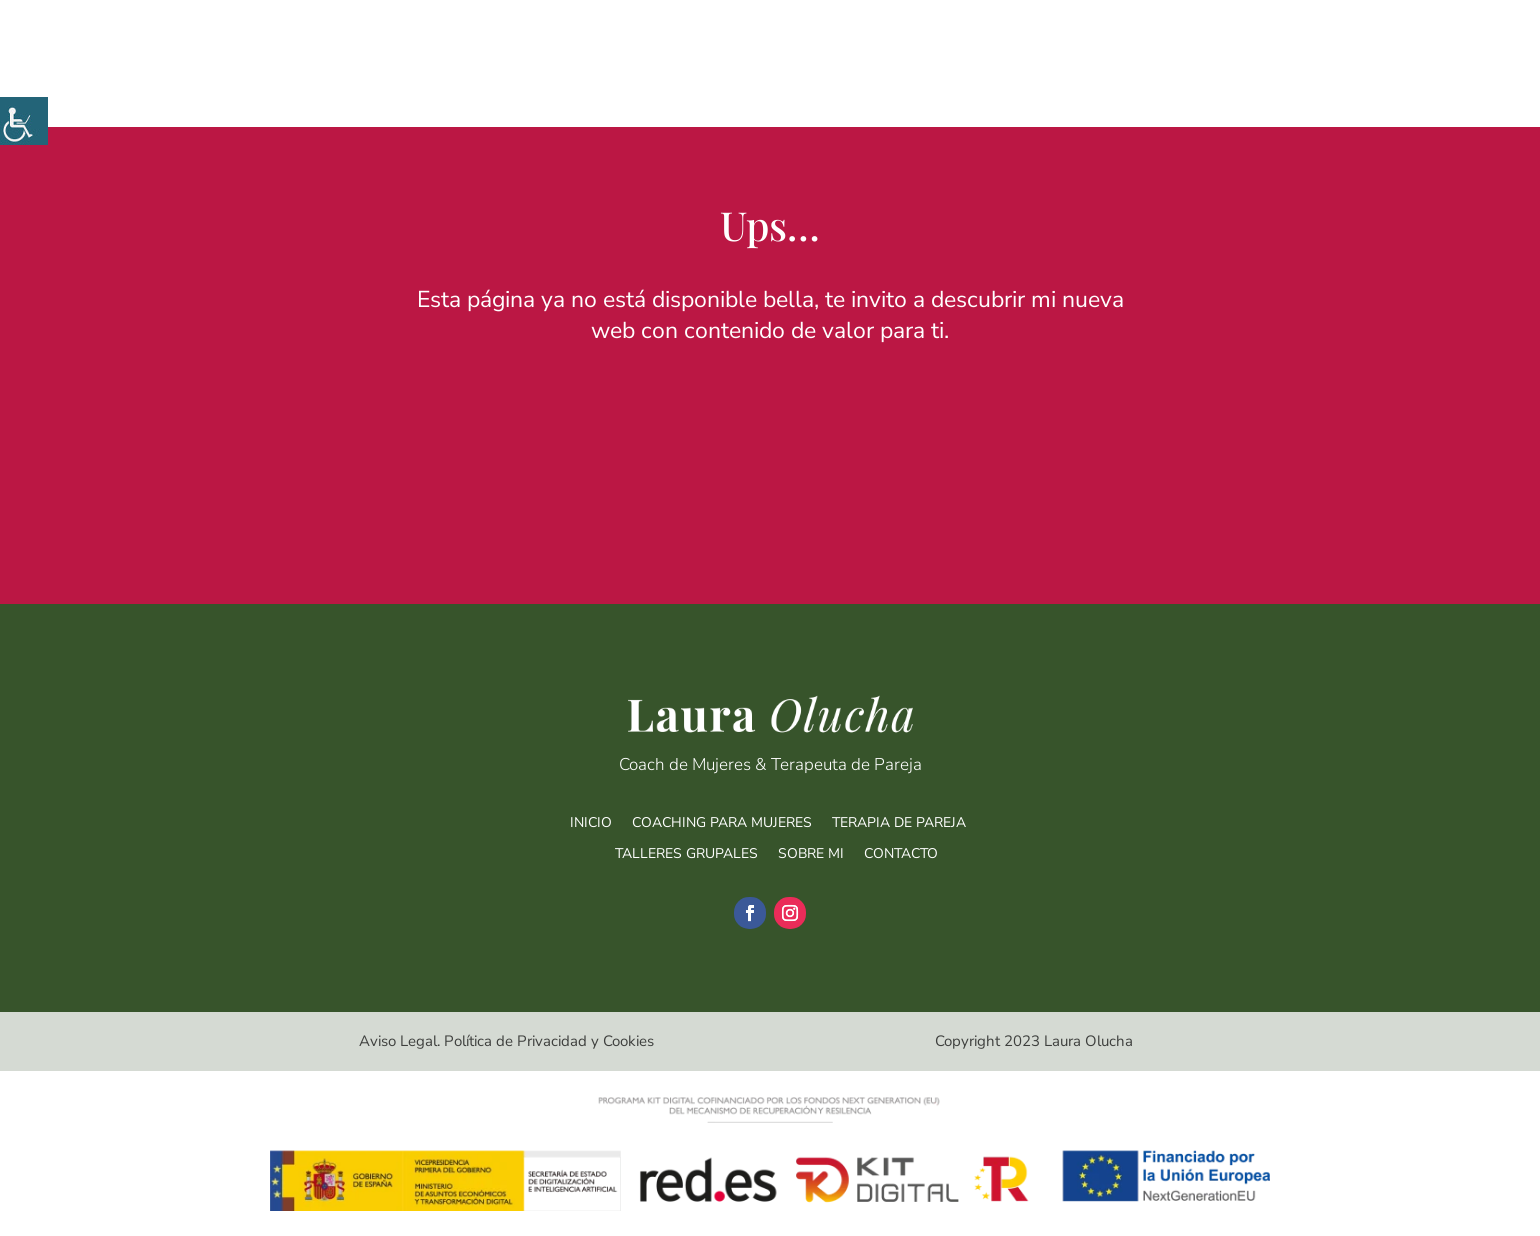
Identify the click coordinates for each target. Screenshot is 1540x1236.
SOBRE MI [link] (811, 853)
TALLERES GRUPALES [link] (686, 853)
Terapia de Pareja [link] (907, 89)
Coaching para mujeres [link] (714, 89)
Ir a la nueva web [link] (770, 386)
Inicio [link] (572, 89)
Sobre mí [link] (1234, 89)
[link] (24, 121)
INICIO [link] (591, 822)
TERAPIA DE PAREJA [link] (899, 822)
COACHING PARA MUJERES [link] (722, 822)
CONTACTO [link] (901, 853)
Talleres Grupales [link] (1080, 89)
